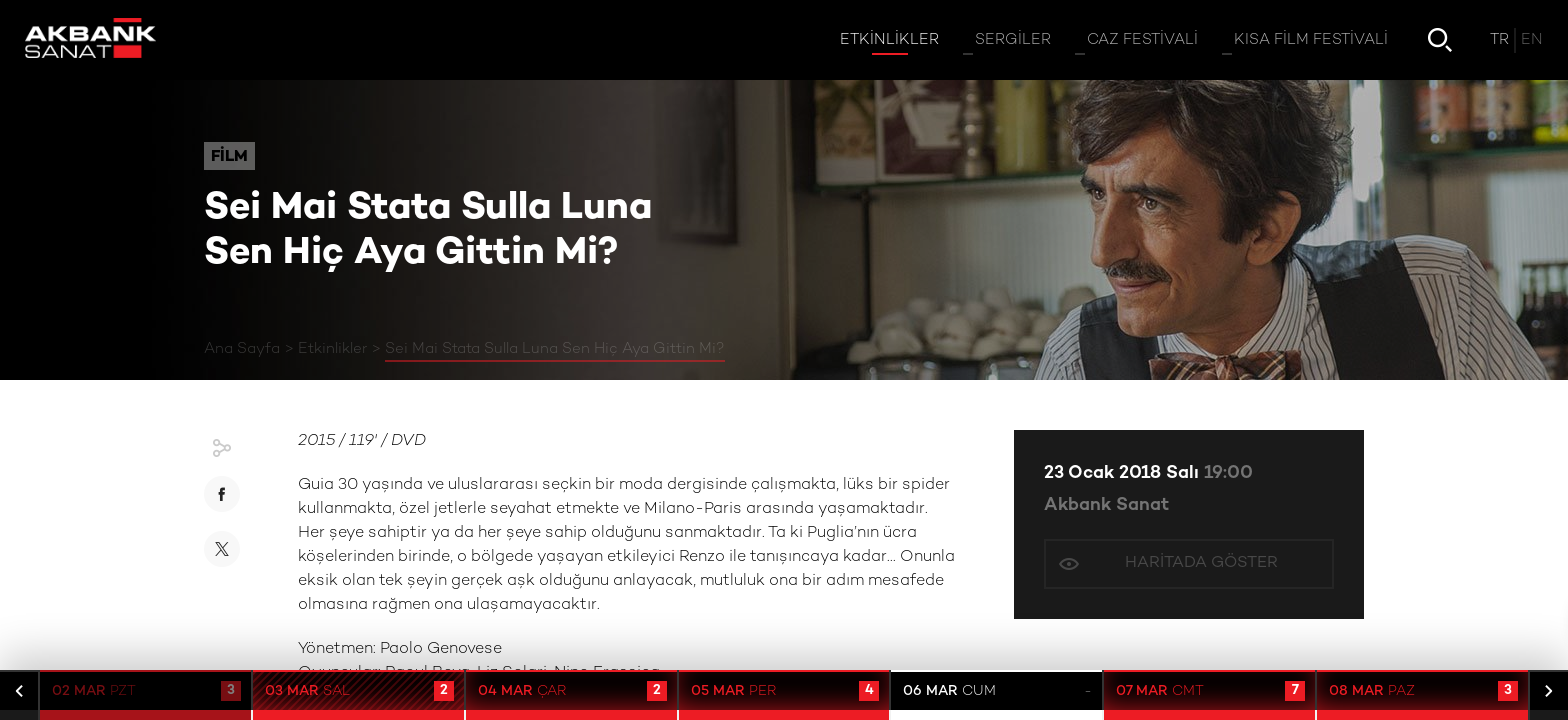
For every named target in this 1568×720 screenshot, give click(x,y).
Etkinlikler (332, 349)
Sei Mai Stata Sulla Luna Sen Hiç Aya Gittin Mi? (555, 349)
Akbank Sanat (1106, 505)
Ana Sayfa (242, 349)
